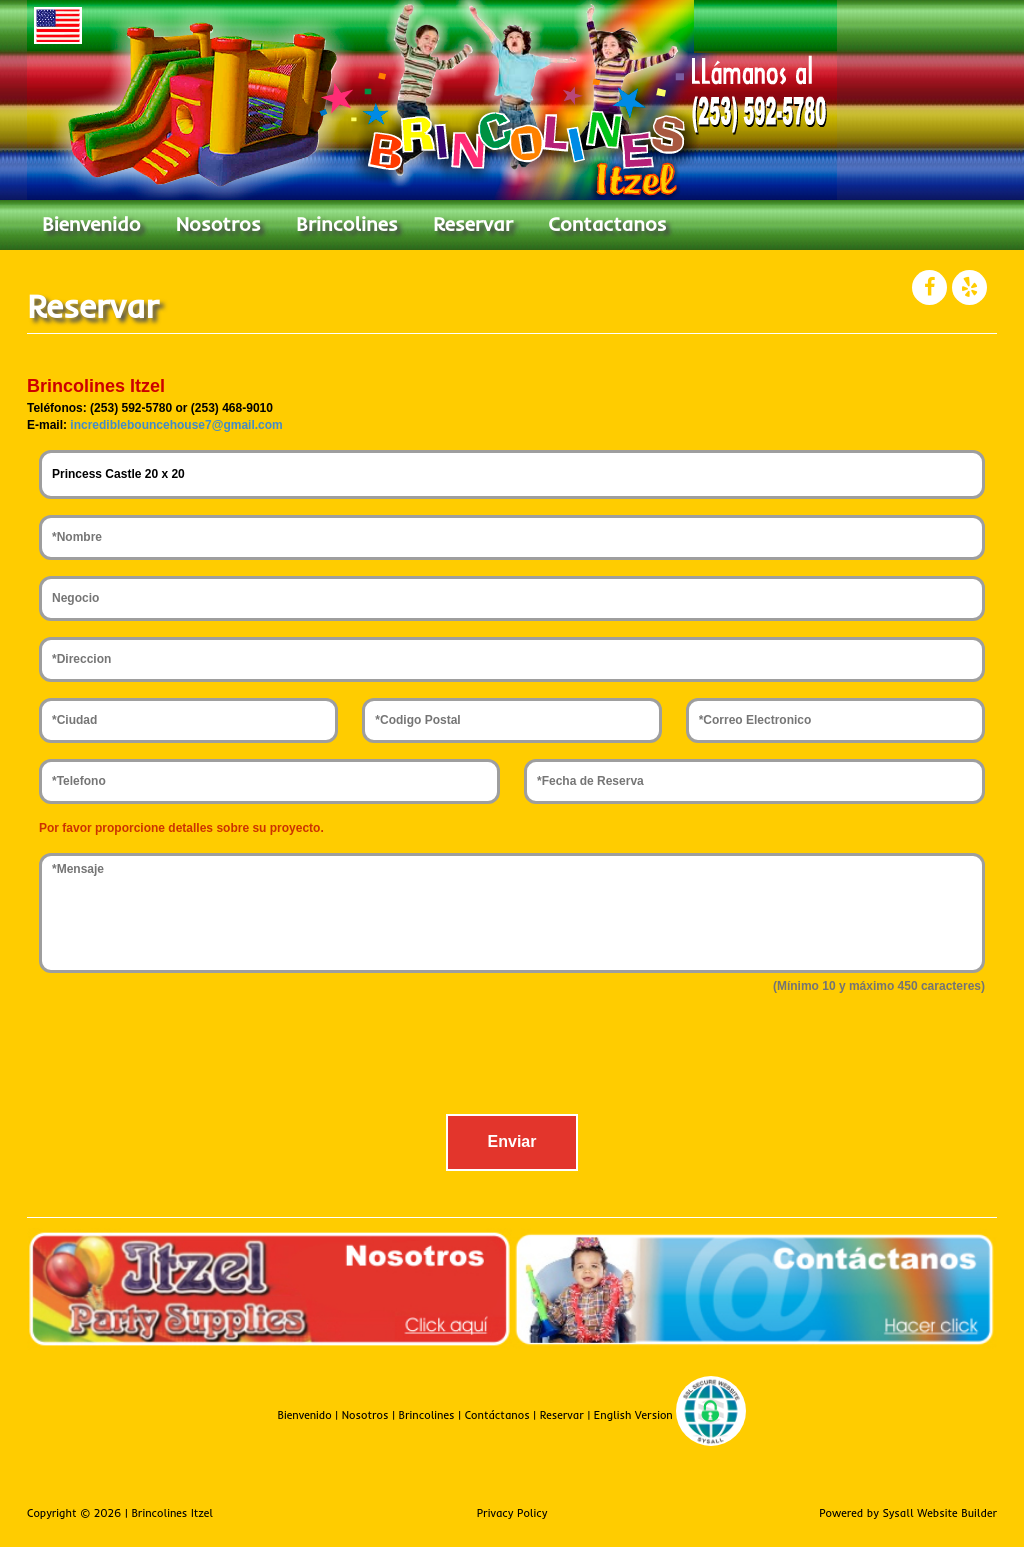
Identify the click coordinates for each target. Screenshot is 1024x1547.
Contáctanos (497, 1415)
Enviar (512, 1141)
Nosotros (218, 223)
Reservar (473, 223)
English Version (633, 1415)
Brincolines (347, 223)
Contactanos (607, 223)
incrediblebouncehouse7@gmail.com (176, 425)
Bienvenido (91, 223)
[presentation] (512, 1059)
